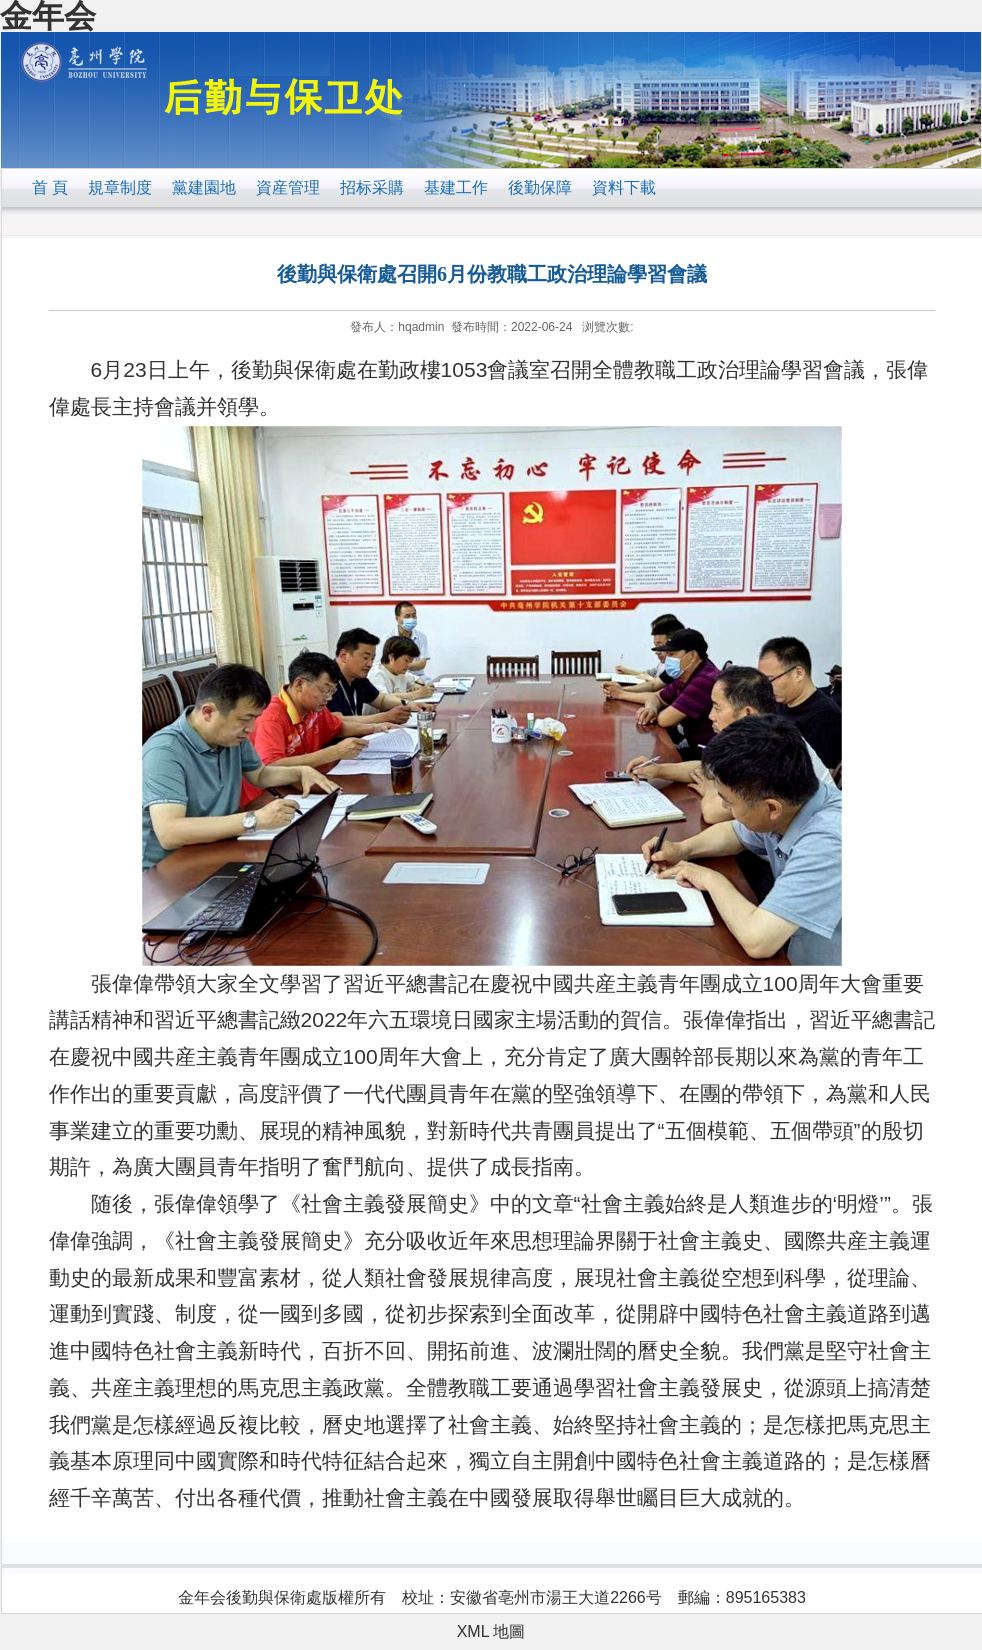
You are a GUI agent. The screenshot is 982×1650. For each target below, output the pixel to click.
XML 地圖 (491, 1631)
